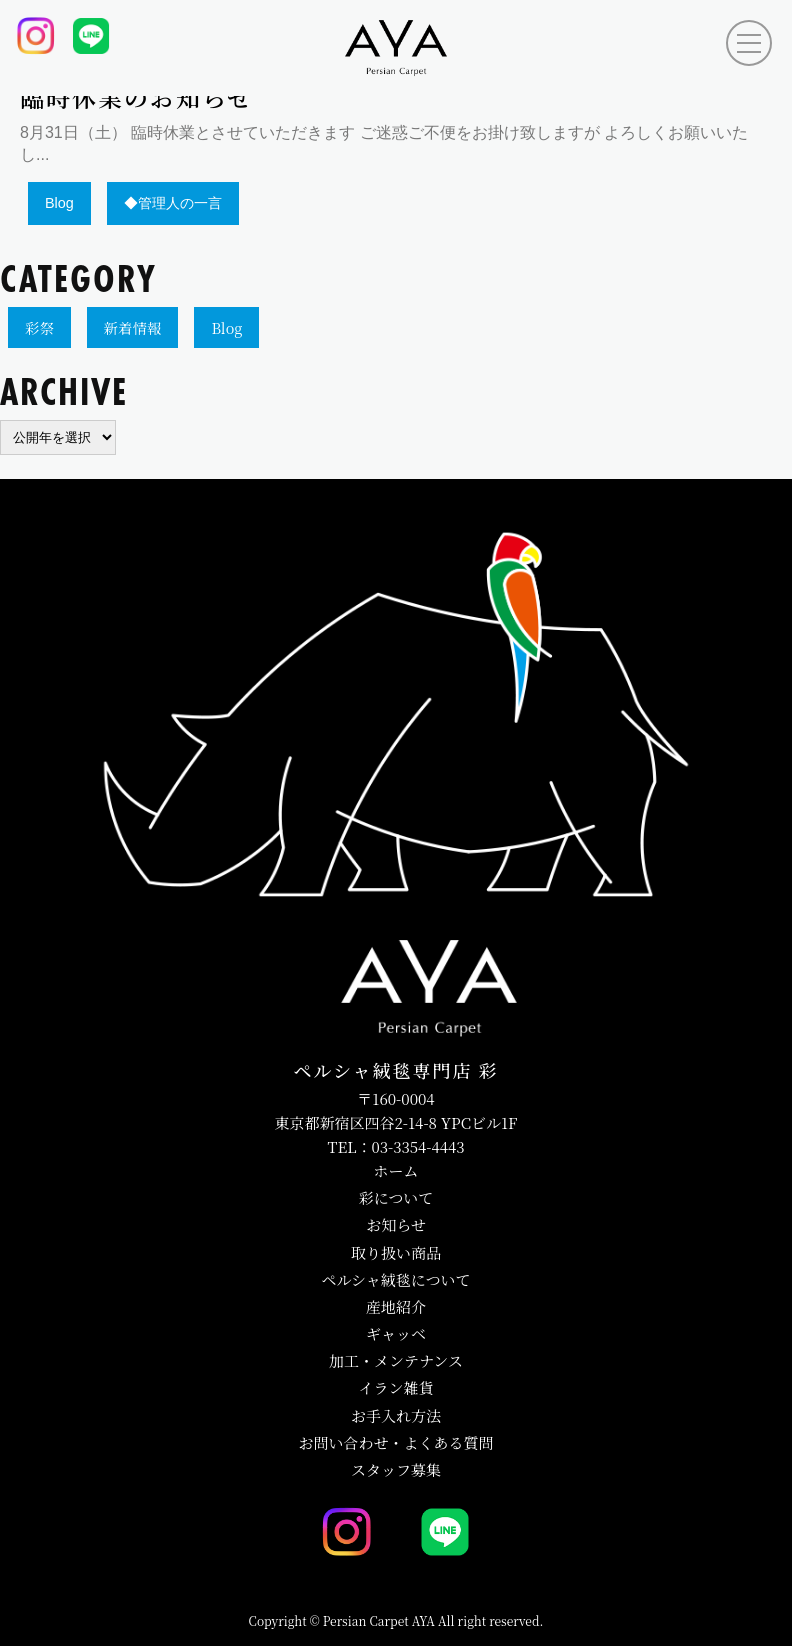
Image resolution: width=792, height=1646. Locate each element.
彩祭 (39, 327)
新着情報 (133, 327)
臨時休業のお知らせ (136, 99)
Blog (226, 327)
